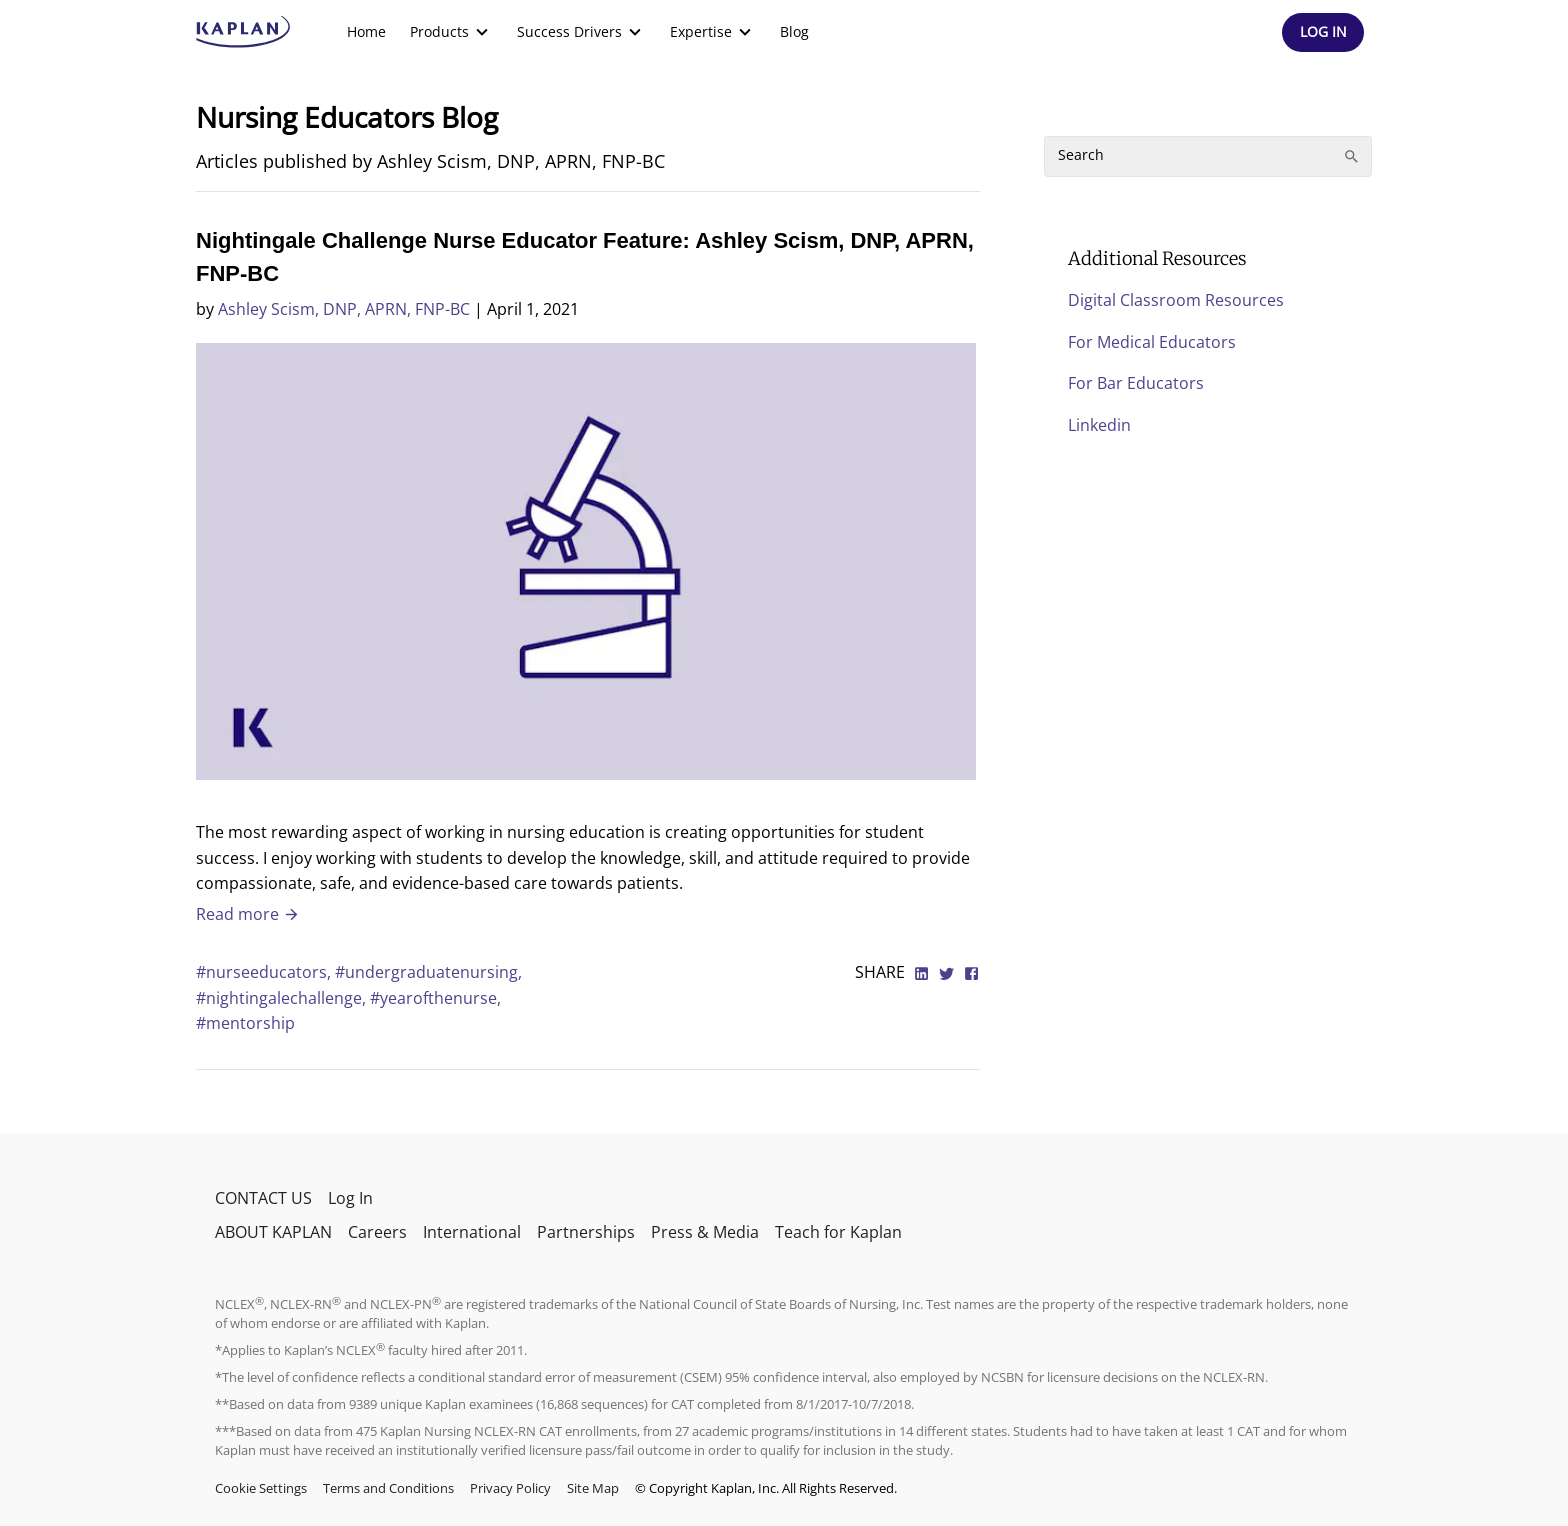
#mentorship (245, 1023)
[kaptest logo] (243, 32)
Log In (350, 1198)
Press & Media (705, 1232)
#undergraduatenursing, (428, 972)
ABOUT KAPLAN (273, 1232)
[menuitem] (366, 32)
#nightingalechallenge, (283, 998)
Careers (377, 1232)
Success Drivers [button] (581, 32)
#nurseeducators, (265, 972)
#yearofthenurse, (435, 998)
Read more (248, 914)
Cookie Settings (261, 1488)
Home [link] (366, 31)
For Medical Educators (1152, 342)
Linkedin (1099, 425)
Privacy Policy (510, 1488)
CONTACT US (263, 1198)
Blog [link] (794, 31)
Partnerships (586, 1232)
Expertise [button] (713, 32)
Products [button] (451, 32)
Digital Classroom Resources (1176, 300)
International (472, 1232)
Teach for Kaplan (838, 1232)
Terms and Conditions (388, 1488)
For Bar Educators (1136, 383)
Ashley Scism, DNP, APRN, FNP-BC (344, 309)
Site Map (593, 1488)
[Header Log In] (1323, 32)
